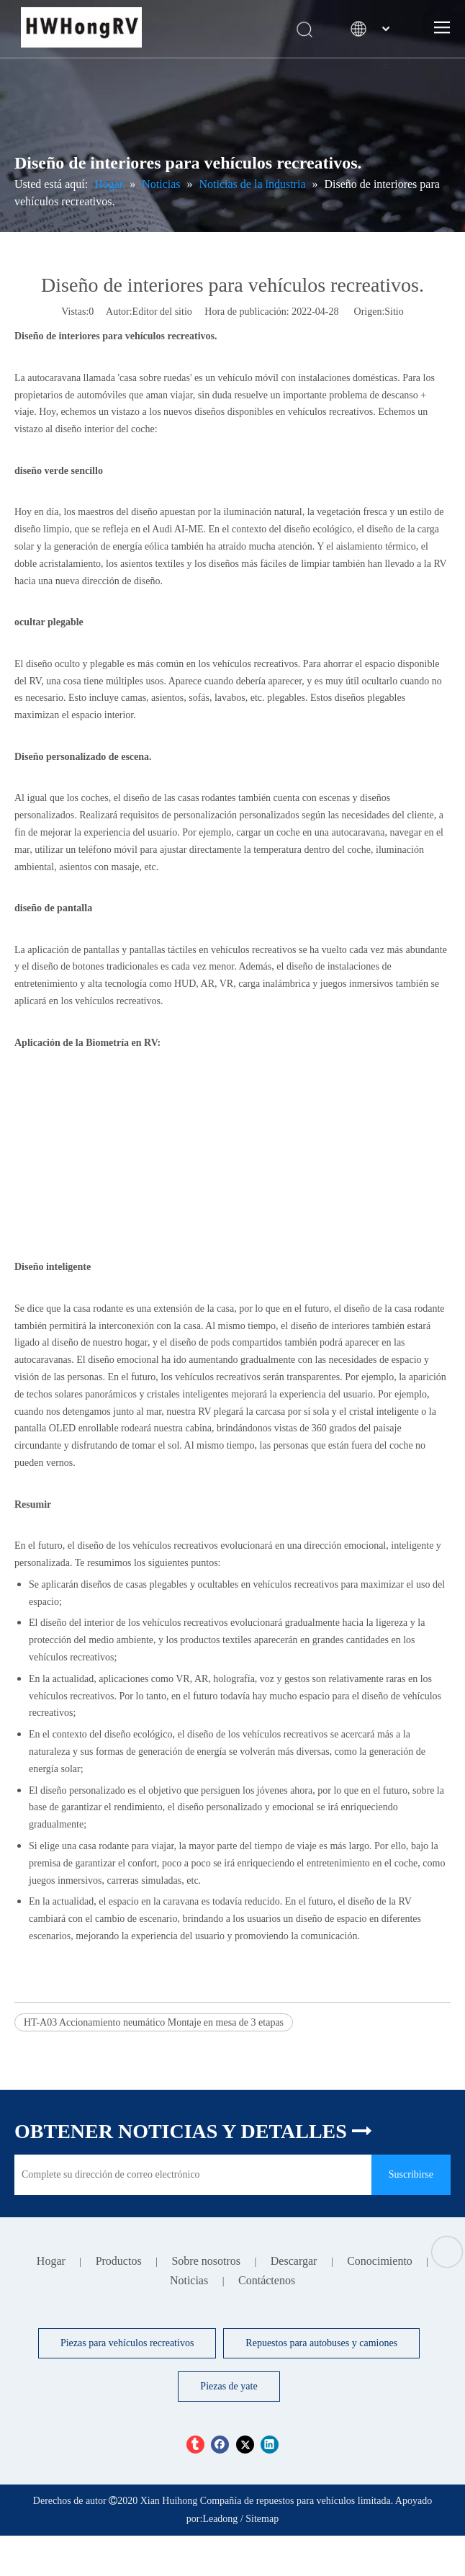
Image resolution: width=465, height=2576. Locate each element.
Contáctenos (266, 2280)
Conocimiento (379, 2261)
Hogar (51, 2261)
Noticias (189, 2280)
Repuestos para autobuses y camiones (321, 2343)
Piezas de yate (228, 2386)
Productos (119, 2261)
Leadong (220, 2518)
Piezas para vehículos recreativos (127, 2343)
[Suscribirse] (411, 2175)
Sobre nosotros (205, 2261)
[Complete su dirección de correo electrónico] (189, 2175)
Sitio (393, 311)
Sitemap (262, 2518)
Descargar (294, 2261)
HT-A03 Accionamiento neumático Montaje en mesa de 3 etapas (154, 2022)
